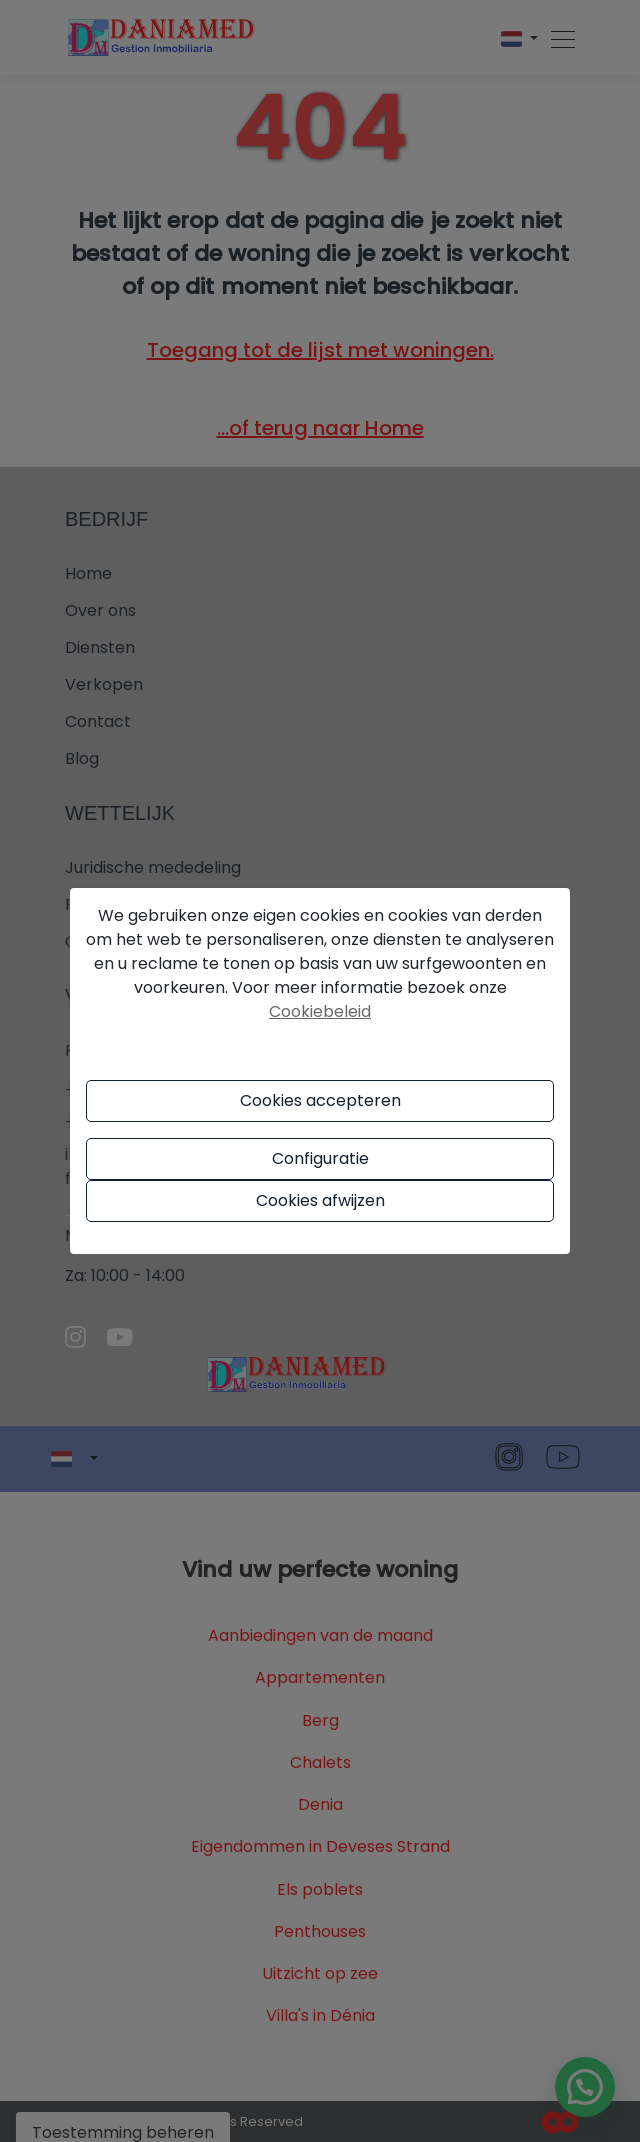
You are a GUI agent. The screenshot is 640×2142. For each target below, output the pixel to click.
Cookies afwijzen (320, 1200)
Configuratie (320, 1158)
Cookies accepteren (320, 1100)
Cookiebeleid (320, 1011)
